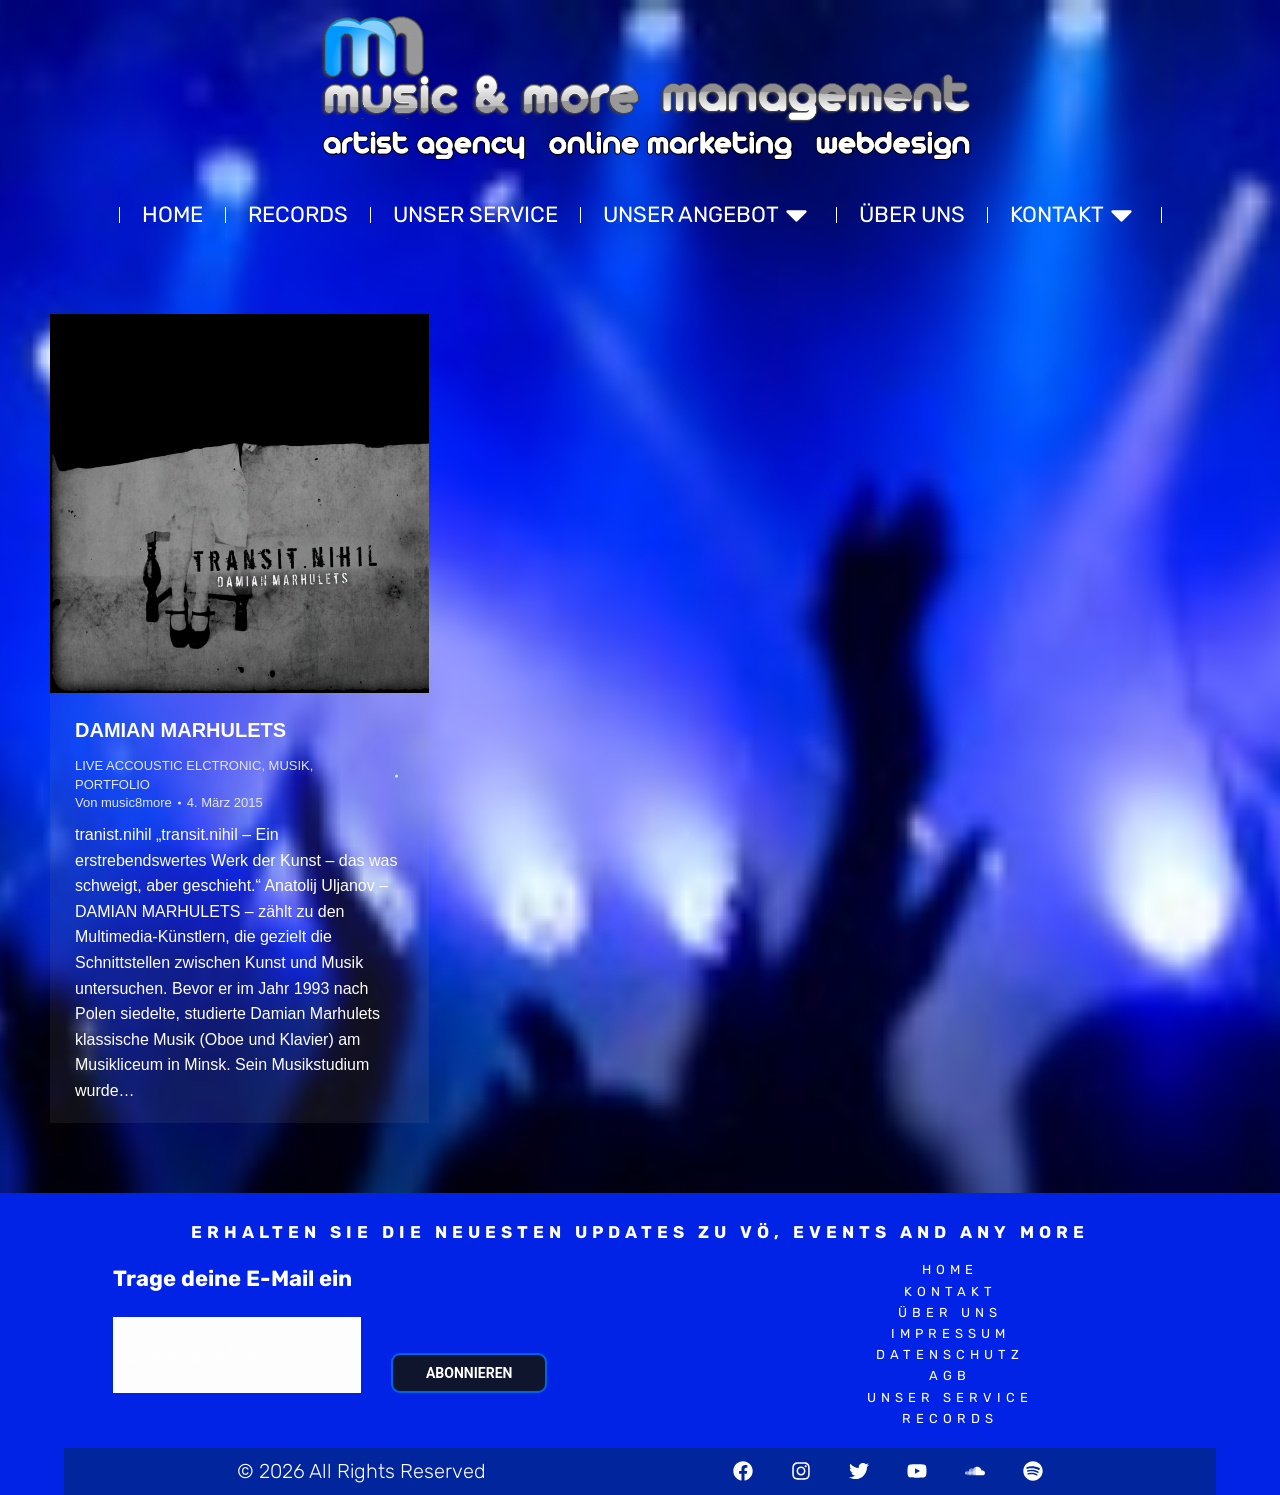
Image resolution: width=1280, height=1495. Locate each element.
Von (123, 802)
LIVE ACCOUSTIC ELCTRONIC (168, 765)
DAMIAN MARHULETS (180, 730)
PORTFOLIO (112, 784)
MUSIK (289, 765)
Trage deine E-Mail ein (232, 1278)
